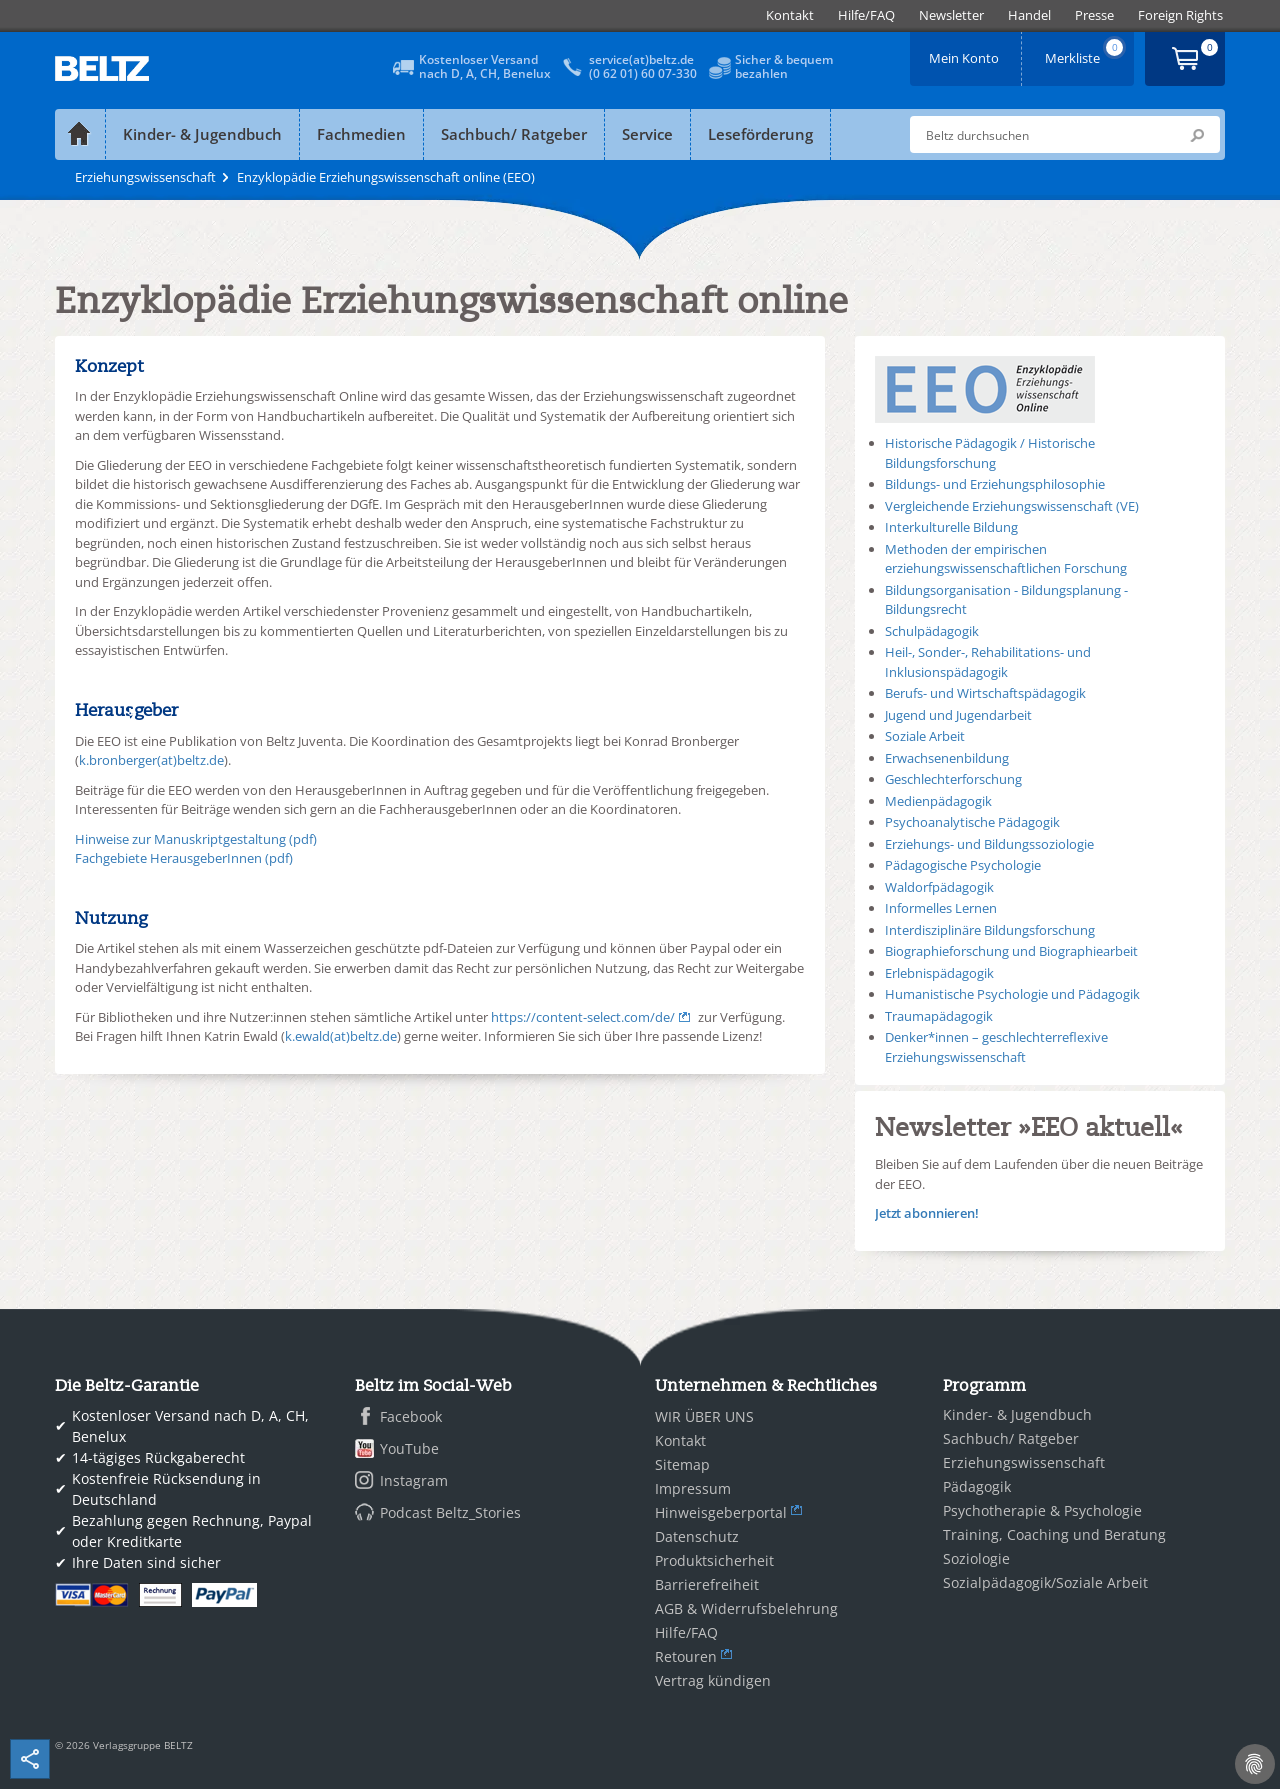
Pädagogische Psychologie (963, 865)
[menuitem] (790, 15)
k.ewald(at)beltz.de (341, 1036)
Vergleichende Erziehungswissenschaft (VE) (1012, 506)
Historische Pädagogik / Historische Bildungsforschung (990, 453)
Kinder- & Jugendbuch (202, 134)
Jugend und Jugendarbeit (958, 715)
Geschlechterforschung (953, 779)
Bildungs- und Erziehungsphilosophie (995, 484)
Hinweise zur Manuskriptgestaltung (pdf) (196, 839)
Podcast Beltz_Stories (450, 1512)
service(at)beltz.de (641, 59)
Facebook (411, 1416)
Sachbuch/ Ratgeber (514, 134)
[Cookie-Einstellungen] (1255, 1764)
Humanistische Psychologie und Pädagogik (1012, 994)
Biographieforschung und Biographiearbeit (1011, 951)
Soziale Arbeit (925, 736)
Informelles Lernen (941, 908)
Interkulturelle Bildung (951, 527)
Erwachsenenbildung (947, 758)
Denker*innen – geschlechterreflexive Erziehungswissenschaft (996, 1047)
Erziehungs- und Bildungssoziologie (989, 844)
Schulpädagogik (932, 631)
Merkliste (1086, 51)
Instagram (414, 1480)
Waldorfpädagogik (939, 887)
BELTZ (103, 68)
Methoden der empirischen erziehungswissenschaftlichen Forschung (1006, 559)
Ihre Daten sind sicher (146, 1562)
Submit (1197, 135)
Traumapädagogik (939, 1016)
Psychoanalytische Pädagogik (972, 822)
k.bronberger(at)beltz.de (151, 760)
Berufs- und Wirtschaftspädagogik (985, 693)
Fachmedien (361, 134)
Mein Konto (966, 51)
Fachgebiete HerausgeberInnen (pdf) (184, 858)
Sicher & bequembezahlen (784, 66)
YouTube (409, 1448)
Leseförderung (760, 134)
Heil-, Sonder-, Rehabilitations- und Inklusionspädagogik (988, 662)
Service (647, 134)
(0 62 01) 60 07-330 (643, 73)
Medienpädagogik (938, 801)
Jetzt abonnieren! (927, 1213)
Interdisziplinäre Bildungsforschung (990, 930)
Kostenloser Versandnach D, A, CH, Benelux (485, 66)
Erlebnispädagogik (939, 973)
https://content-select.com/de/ (583, 1017)
